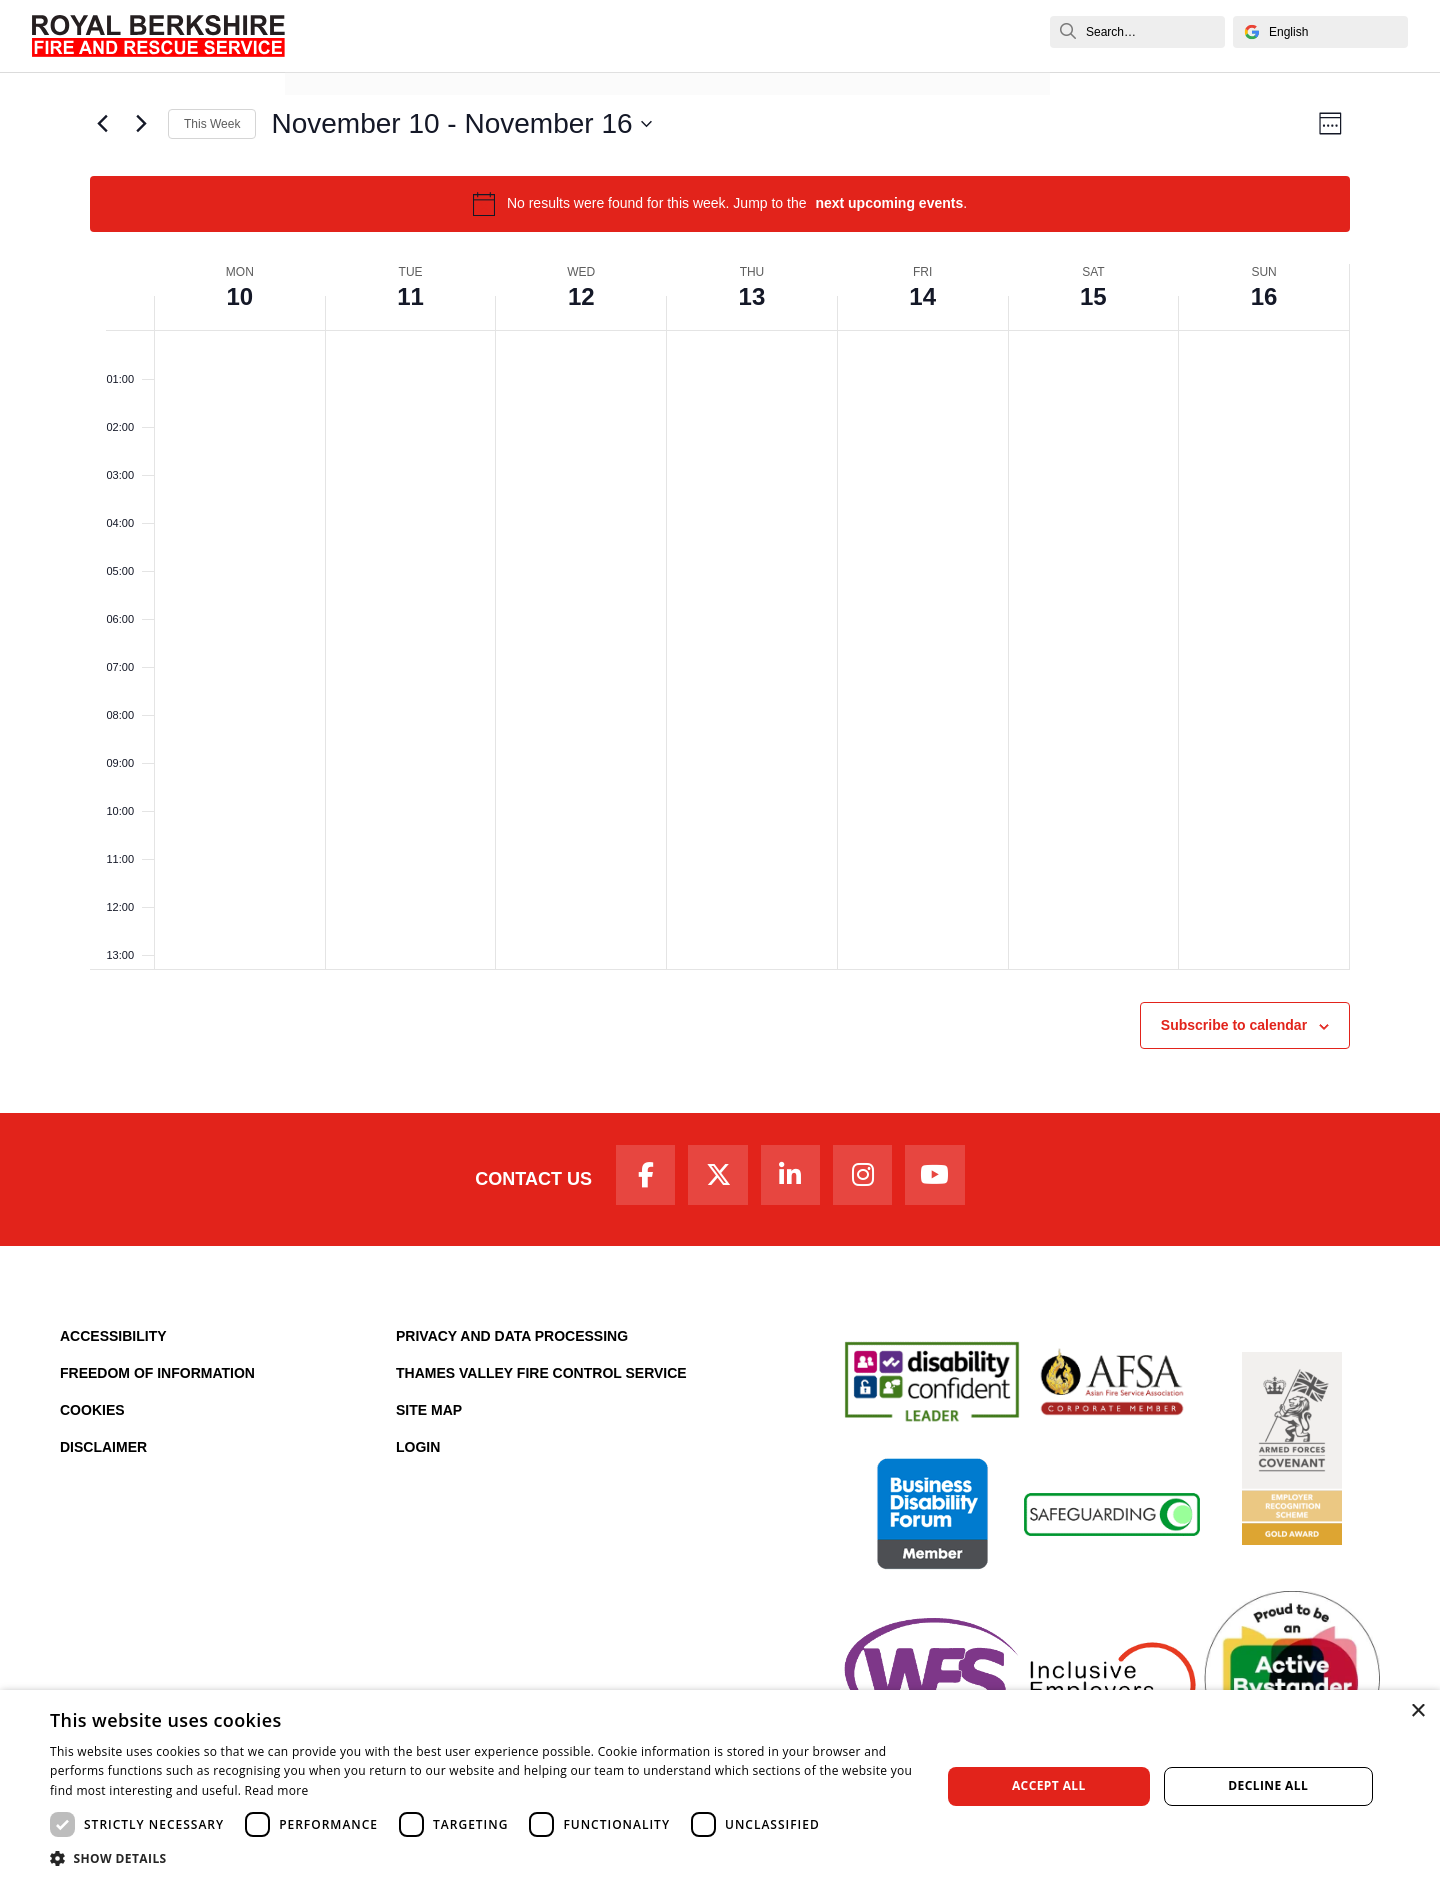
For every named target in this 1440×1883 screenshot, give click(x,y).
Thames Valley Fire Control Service (541, 1377)
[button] (482, 1858)
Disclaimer (103, 1451)
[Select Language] (1320, 32)
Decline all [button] (1268, 1785)
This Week (212, 124)
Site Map (429, 1414)
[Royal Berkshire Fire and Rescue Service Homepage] (158, 35)
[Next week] (141, 124)
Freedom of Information (157, 1377)
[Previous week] (102, 124)
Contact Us (522, 1181)
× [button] (1417, 1711)
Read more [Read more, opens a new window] (277, 1790)
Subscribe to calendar (1234, 1025)
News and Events (364, 57)
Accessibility (113, 1340)
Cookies (92, 1414)
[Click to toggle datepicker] (461, 124)
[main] (720, 592)
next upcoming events (889, 203)
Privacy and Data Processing (512, 1340)
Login (418, 1451)
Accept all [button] (1049, 1785)
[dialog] (720, 1786)
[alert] (720, 204)
